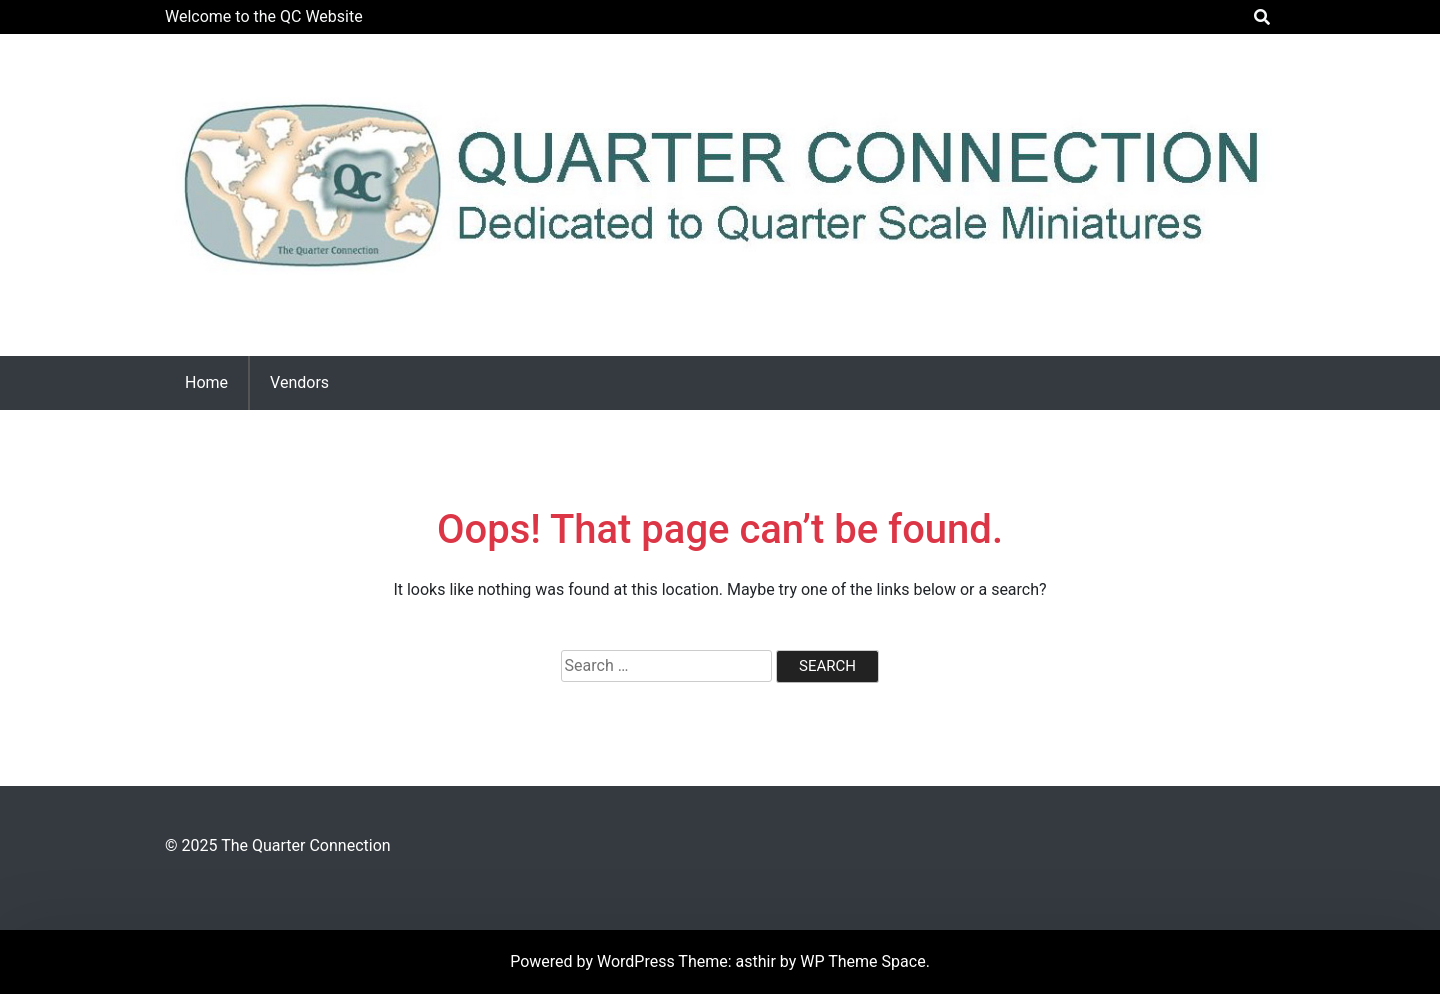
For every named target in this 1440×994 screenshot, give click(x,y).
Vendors (299, 382)
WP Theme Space (862, 961)
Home (206, 382)
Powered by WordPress (594, 961)
